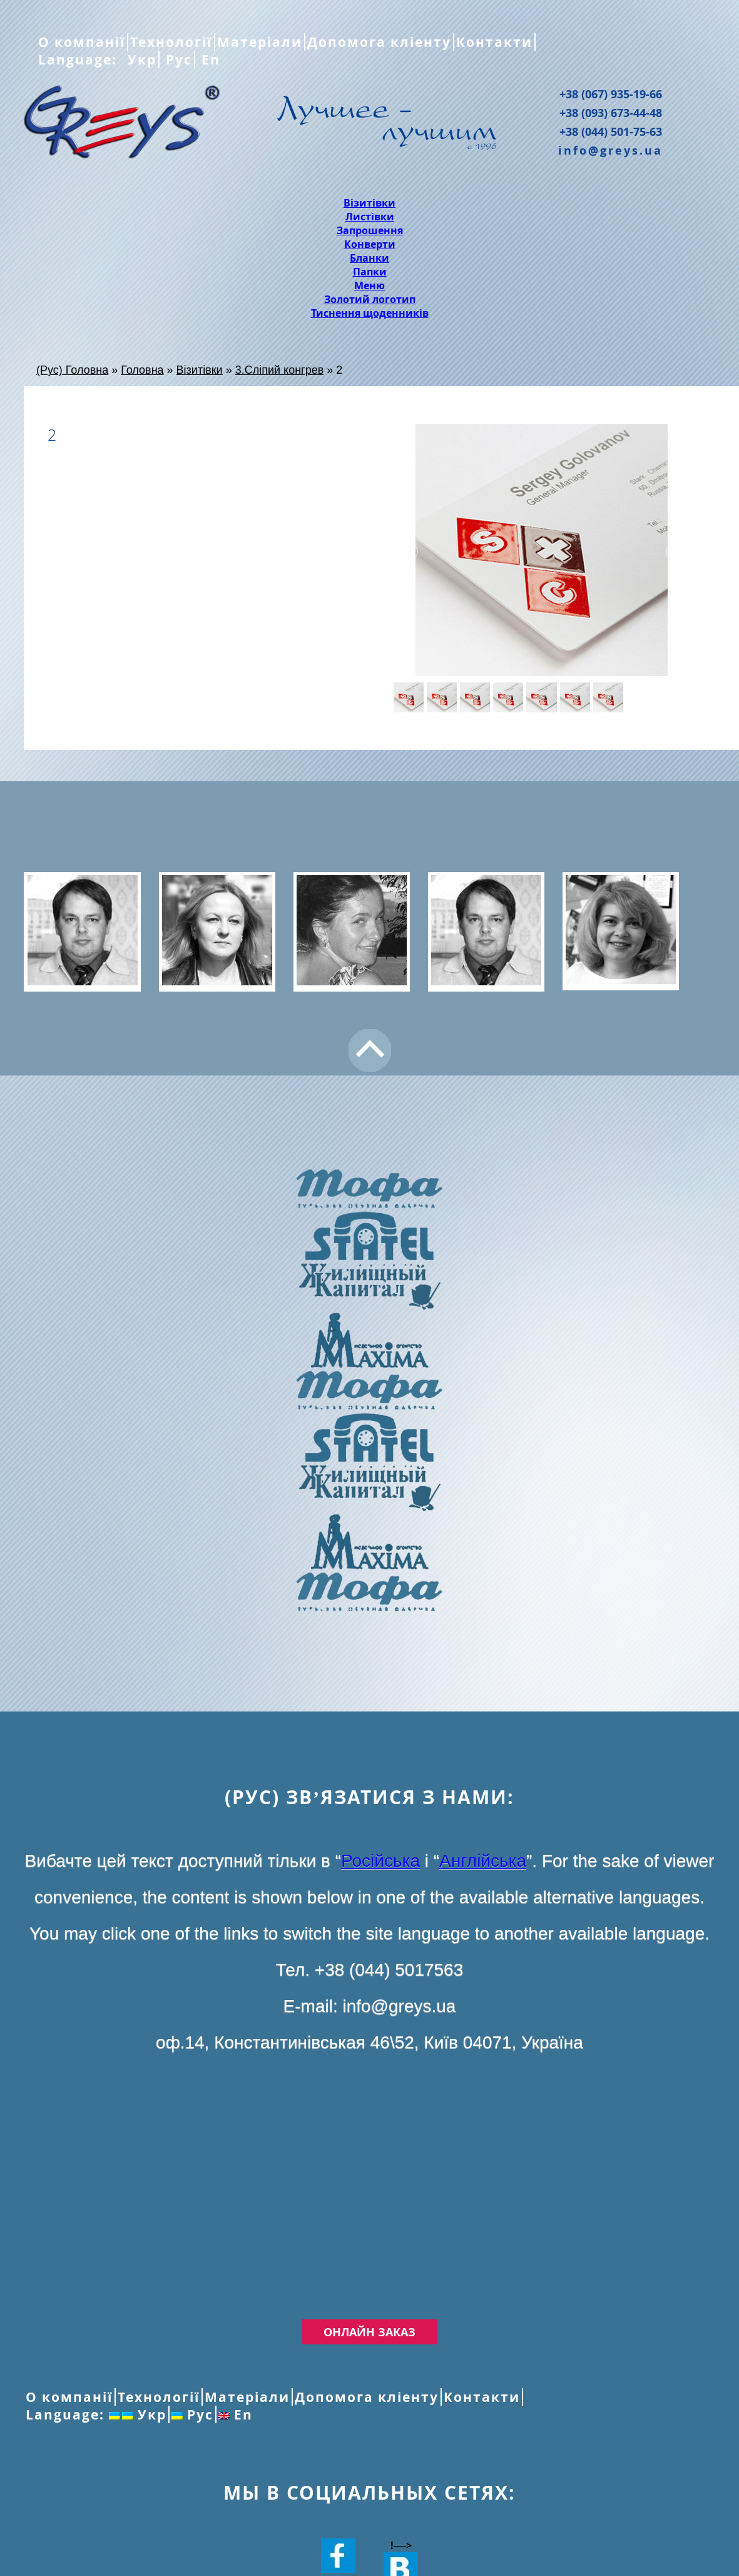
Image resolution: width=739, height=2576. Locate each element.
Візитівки (369, 203)
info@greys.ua (610, 150)
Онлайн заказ (369, 2331)
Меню (369, 285)
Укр (139, 59)
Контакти (494, 42)
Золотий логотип (369, 299)
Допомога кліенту (379, 42)
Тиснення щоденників (370, 313)
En (208, 59)
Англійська (482, 1860)
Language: (79, 59)
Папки (370, 272)
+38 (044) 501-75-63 (610, 131)
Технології (171, 42)
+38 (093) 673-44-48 (610, 112)
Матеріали (259, 42)
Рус (176, 59)
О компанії (81, 42)
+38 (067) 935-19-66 (610, 93)
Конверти (369, 244)
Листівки (369, 216)
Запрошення (370, 230)
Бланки (369, 258)
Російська (380, 1860)
